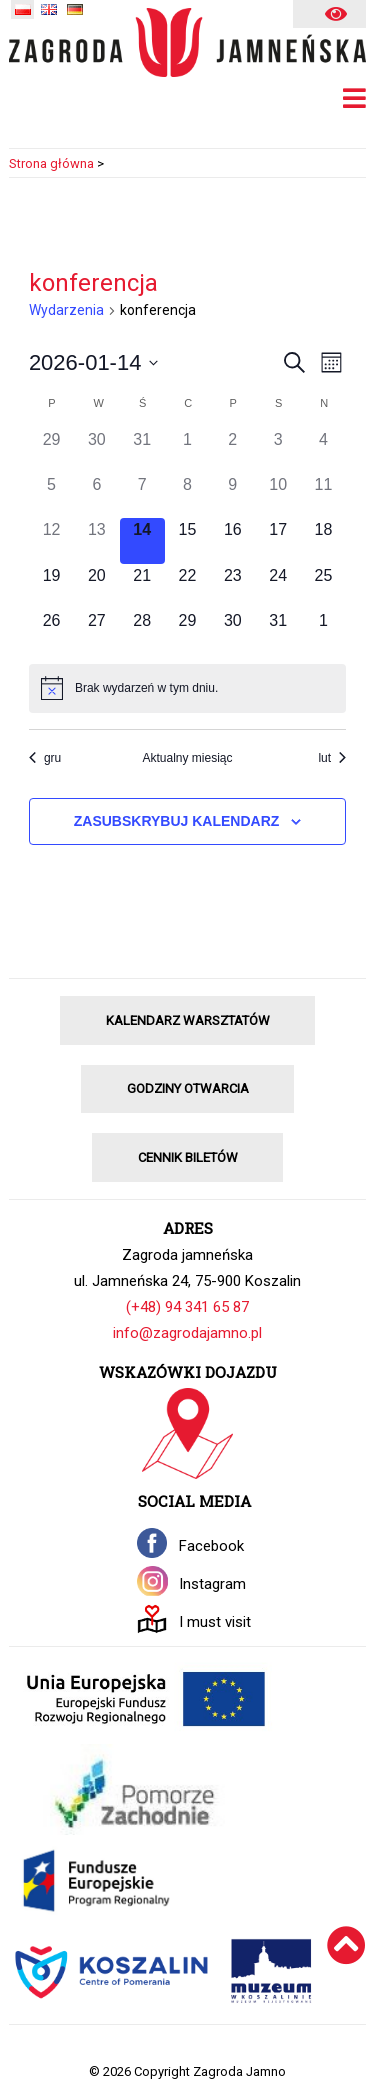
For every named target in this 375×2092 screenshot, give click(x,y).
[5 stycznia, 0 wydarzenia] (51, 495)
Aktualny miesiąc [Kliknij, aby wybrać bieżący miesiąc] (187, 758)
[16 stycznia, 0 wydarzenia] (232, 540)
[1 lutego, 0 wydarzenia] (323, 631)
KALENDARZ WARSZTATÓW (188, 1020)
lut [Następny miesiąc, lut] (332, 758)
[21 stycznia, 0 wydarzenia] (142, 586)
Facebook (211, 1546)
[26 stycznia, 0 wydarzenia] (51, 631)
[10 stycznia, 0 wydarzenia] (277, 495)
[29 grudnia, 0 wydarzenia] (51, 450)
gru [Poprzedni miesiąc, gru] (45, 758)
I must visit (215, 1622)
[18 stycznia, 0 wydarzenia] (323, 540)
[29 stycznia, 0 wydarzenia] (187, 631)
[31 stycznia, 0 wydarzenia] (277, 631)
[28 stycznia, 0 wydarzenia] (142, 631)
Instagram (212, 1584)
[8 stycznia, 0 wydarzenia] (187, 495)
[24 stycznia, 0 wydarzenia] (277, 586)
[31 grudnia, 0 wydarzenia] (142, 450)
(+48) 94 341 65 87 (187, 1307)
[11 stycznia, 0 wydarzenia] (323, 495)
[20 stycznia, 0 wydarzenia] (96, 586)
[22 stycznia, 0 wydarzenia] (187, 586)
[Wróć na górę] (346, 1971)
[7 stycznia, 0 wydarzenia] (142, 495)
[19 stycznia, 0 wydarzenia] (51, 586)
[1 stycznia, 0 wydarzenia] (187, 450)
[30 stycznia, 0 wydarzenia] (232, 631)
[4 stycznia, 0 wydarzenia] (323, 450)
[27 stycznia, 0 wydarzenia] (96, 631)
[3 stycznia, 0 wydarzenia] (277, 450)
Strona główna (51, 163)
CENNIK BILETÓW (188, 1157)
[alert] (187, 688)
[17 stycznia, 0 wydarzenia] (277, 540)
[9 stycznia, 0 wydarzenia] (232, 495)
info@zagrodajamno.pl (187, 1333)
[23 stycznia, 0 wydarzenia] (232, 586)
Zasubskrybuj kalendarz (177, 821)
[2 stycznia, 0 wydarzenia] (232, 450)
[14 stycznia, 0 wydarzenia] (142, 540)
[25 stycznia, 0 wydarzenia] (323, 586)
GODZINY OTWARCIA (188, 1088)
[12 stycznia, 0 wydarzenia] (51, 540)
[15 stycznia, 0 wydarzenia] (187, 540)
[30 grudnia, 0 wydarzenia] (96, 450)
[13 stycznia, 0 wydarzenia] (96, 540)
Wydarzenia (66, 310)
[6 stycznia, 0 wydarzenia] (96, 495)
